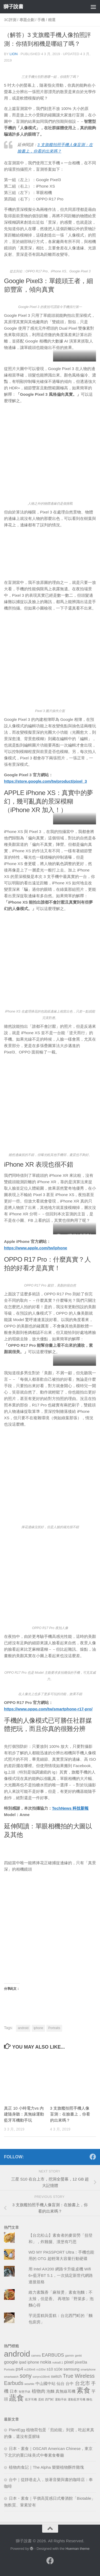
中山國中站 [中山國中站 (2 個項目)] (45, 2383)
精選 (51, 20)
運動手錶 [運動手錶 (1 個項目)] (61, 2399)
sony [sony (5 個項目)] (26, 2376)
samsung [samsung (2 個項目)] (71, 2369)
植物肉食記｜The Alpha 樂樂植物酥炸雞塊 (46, 2467)
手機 (41, 20)
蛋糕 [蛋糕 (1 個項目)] (41, 2399)
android (23, 2028)
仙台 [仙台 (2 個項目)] (61, 2383)
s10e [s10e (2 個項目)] (58, 2369)
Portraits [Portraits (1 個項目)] (9, 2369)
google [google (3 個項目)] (11, 2362)
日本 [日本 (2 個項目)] (14, 2391)
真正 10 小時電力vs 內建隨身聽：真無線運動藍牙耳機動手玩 (24, 2114)
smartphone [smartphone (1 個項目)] (88, 2369)
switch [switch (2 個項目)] (56, 2376)
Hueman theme (78, 2549)
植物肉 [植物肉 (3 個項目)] (38, 2391)
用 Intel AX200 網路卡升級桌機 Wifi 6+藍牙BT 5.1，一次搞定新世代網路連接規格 (61, 2275)
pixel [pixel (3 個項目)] (69, 2362)
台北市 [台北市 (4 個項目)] (82, 2383)
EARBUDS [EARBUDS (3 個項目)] (53, 2355)
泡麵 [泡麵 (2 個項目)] (50, 2391)
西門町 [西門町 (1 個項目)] (49, 2399)
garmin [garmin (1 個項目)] (69, 2355)
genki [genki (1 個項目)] (78, 2355)
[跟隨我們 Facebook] (93, 2156)
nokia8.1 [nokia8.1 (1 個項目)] (57, 2362)
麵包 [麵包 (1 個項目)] (89, 2399)
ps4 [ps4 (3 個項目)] (19, 2369)
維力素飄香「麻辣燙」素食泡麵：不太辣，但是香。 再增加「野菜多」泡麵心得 (61, 2298)
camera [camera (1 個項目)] (36, 2355)
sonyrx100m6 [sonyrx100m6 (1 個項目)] (41, 2376)
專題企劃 (26, 20)
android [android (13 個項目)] (17, 2353)
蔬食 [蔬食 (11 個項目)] (16, 2398)
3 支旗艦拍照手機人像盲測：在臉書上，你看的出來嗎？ (70, 2114)
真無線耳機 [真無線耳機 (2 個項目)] (65, 2391)
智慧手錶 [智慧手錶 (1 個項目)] (24, 2391)
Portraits (54, 2028)
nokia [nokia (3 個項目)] (45, 2362)
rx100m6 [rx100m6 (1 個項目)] (29, 2369)
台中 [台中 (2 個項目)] (70, 2383)
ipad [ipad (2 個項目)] (22, 2362)
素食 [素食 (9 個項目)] (83, 2390)
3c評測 (10, 20)
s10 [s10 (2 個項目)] (50, 2369)
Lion (14, 54)
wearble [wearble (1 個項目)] (29, 2383)
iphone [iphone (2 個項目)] (33, 2362)
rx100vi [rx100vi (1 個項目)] (40, 2369)
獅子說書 (13, 6)
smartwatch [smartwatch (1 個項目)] (11, 2376)
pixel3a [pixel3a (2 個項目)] (81, 2362)
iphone (38, 2028)
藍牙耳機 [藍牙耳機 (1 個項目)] (31, 2399)
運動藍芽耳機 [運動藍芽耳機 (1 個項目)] (76, 2399)
